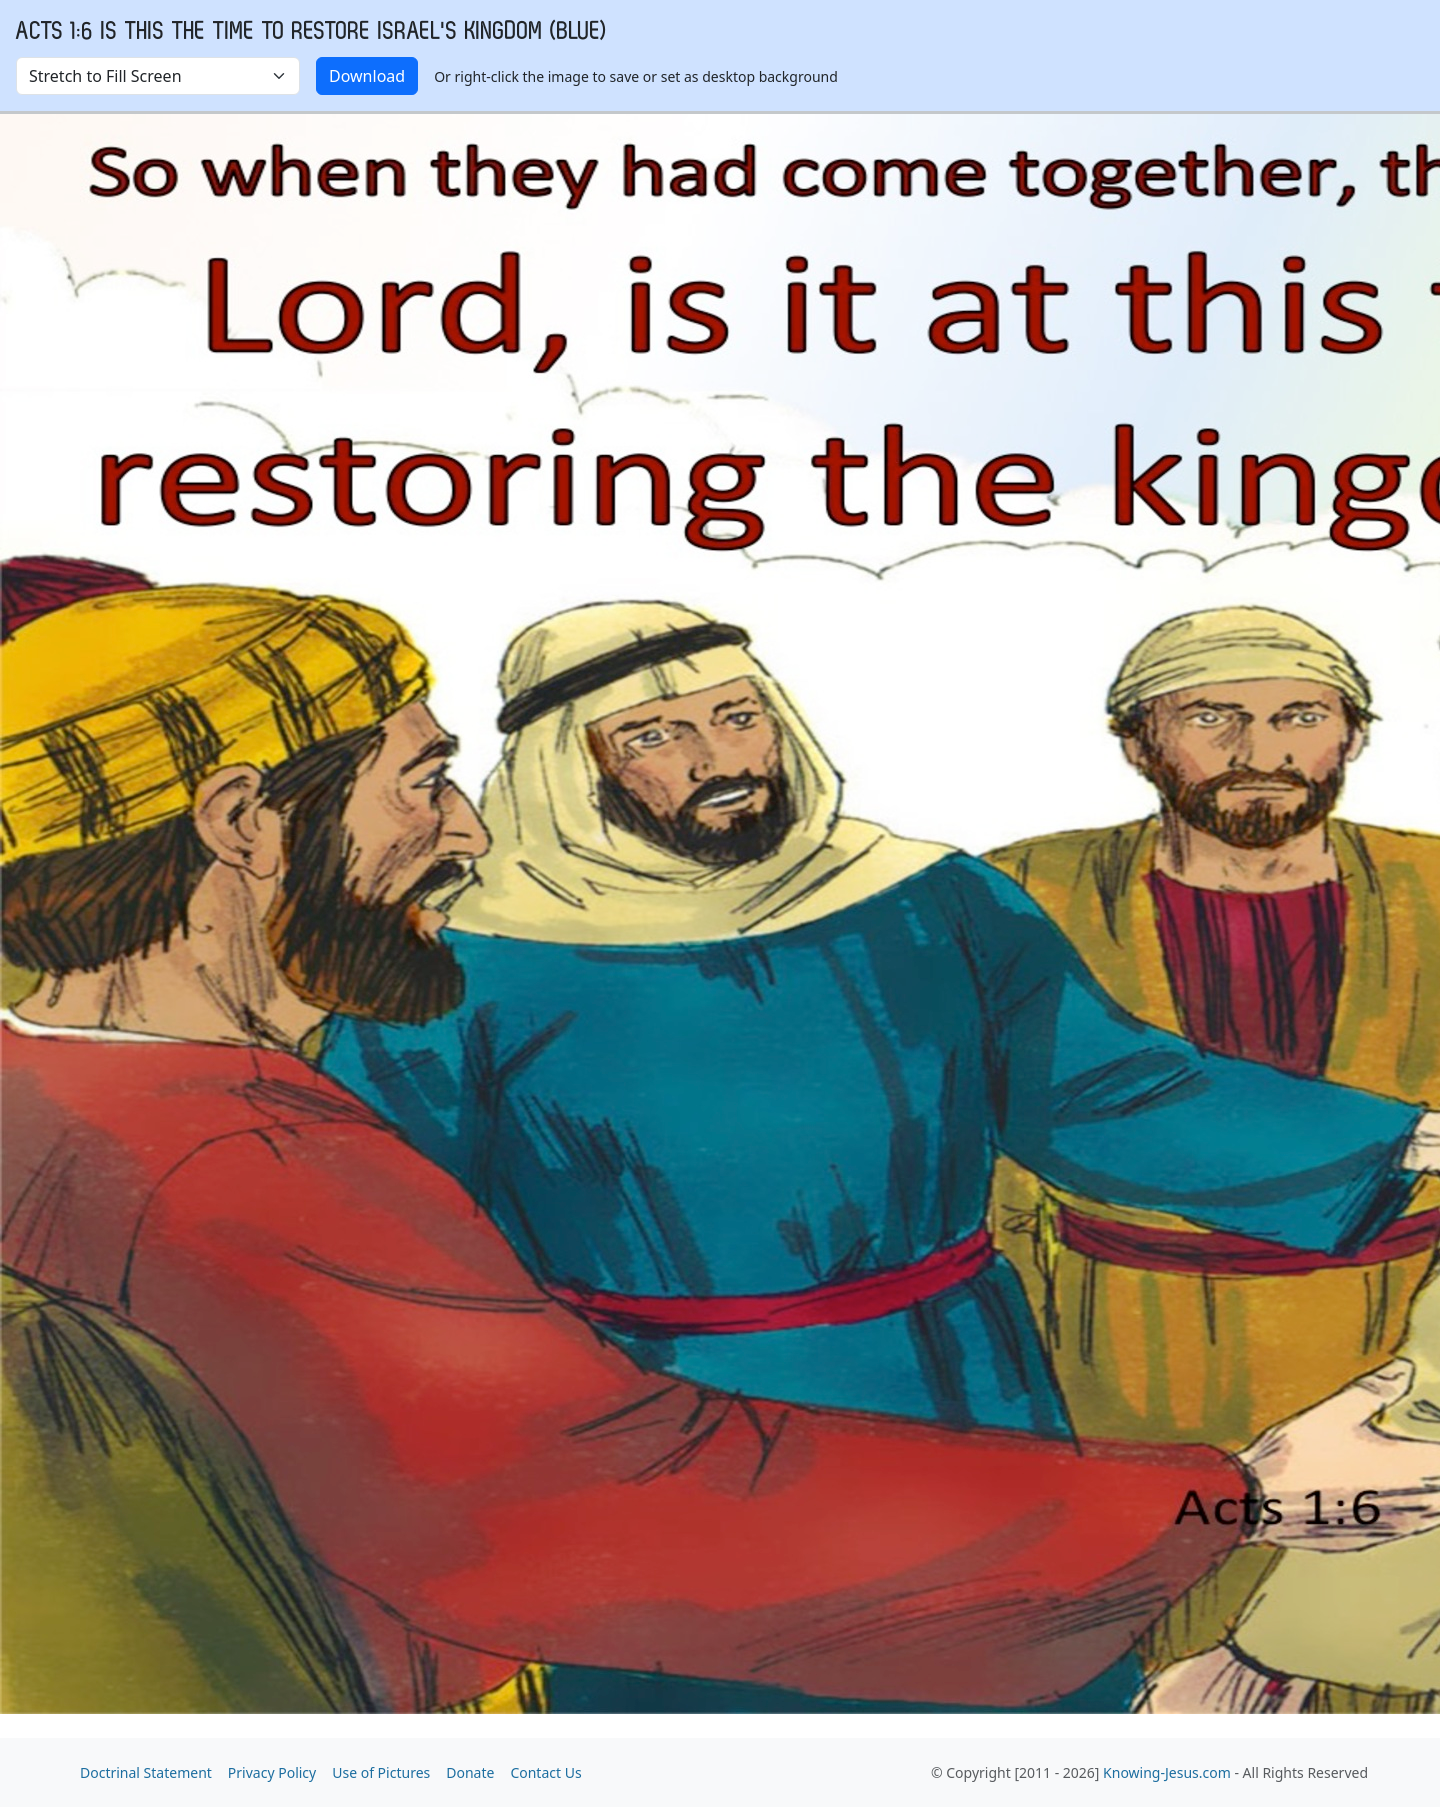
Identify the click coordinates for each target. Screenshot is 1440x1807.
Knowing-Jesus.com (1167, 1772)
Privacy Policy (272, 1772)
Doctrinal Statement (146, 1772)
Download (367, 76)
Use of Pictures (381, 1772)
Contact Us (545, 1772)
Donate (470, 1772)
